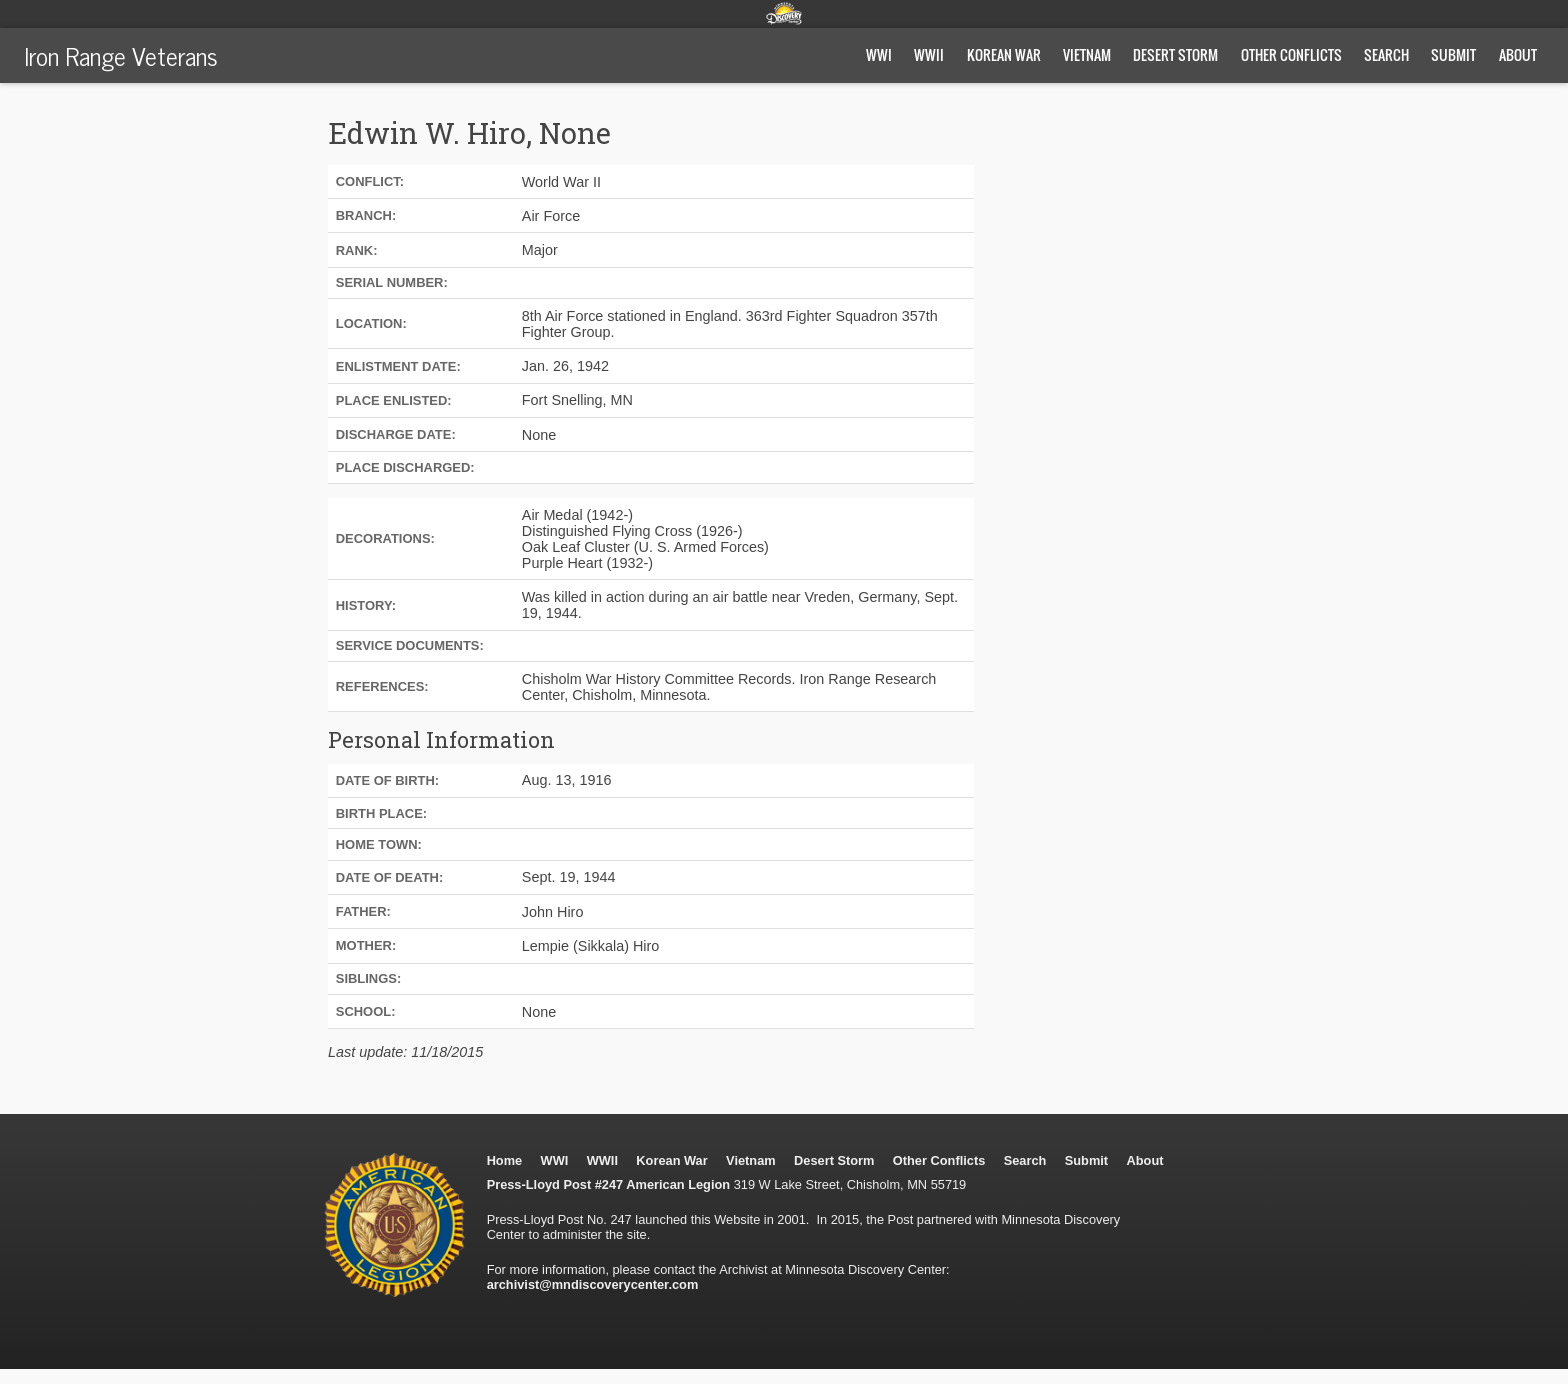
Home (505, 1160)
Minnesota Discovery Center (784, 13)
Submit (1453, 54)
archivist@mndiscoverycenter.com (593, 1284)
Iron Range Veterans (121, 55)
